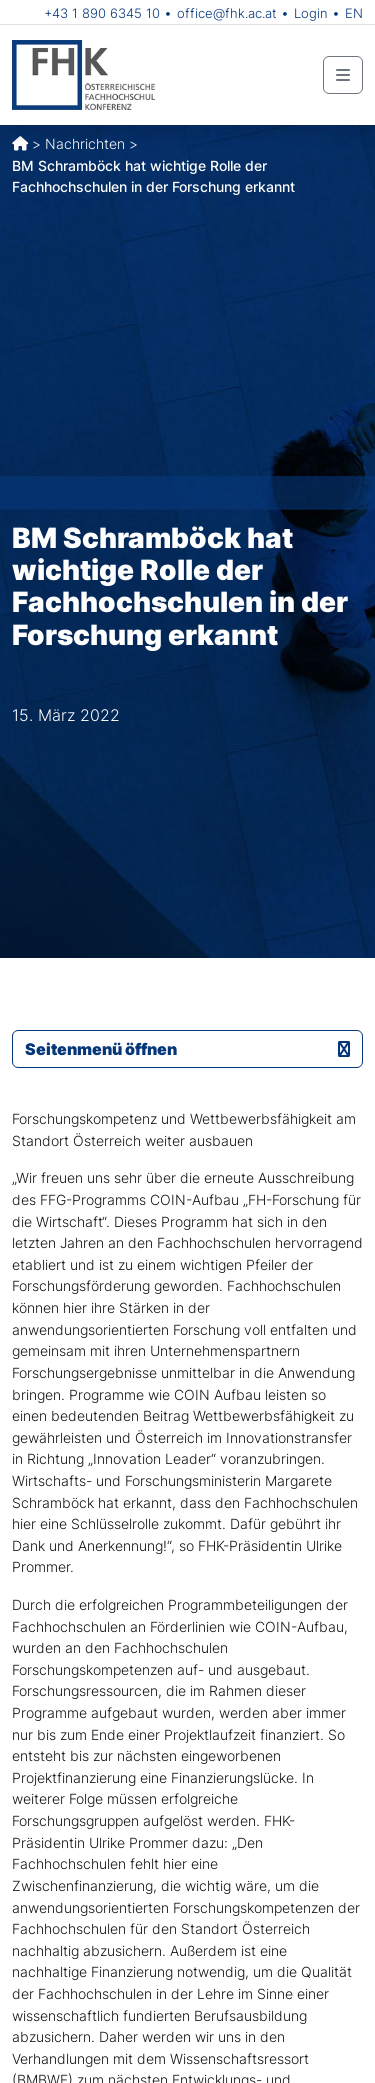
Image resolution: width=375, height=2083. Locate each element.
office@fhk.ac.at (227, 13)
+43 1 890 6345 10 (102, 13)
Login (311, 13)
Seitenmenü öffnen (187, 1049)
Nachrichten (85, 143)
